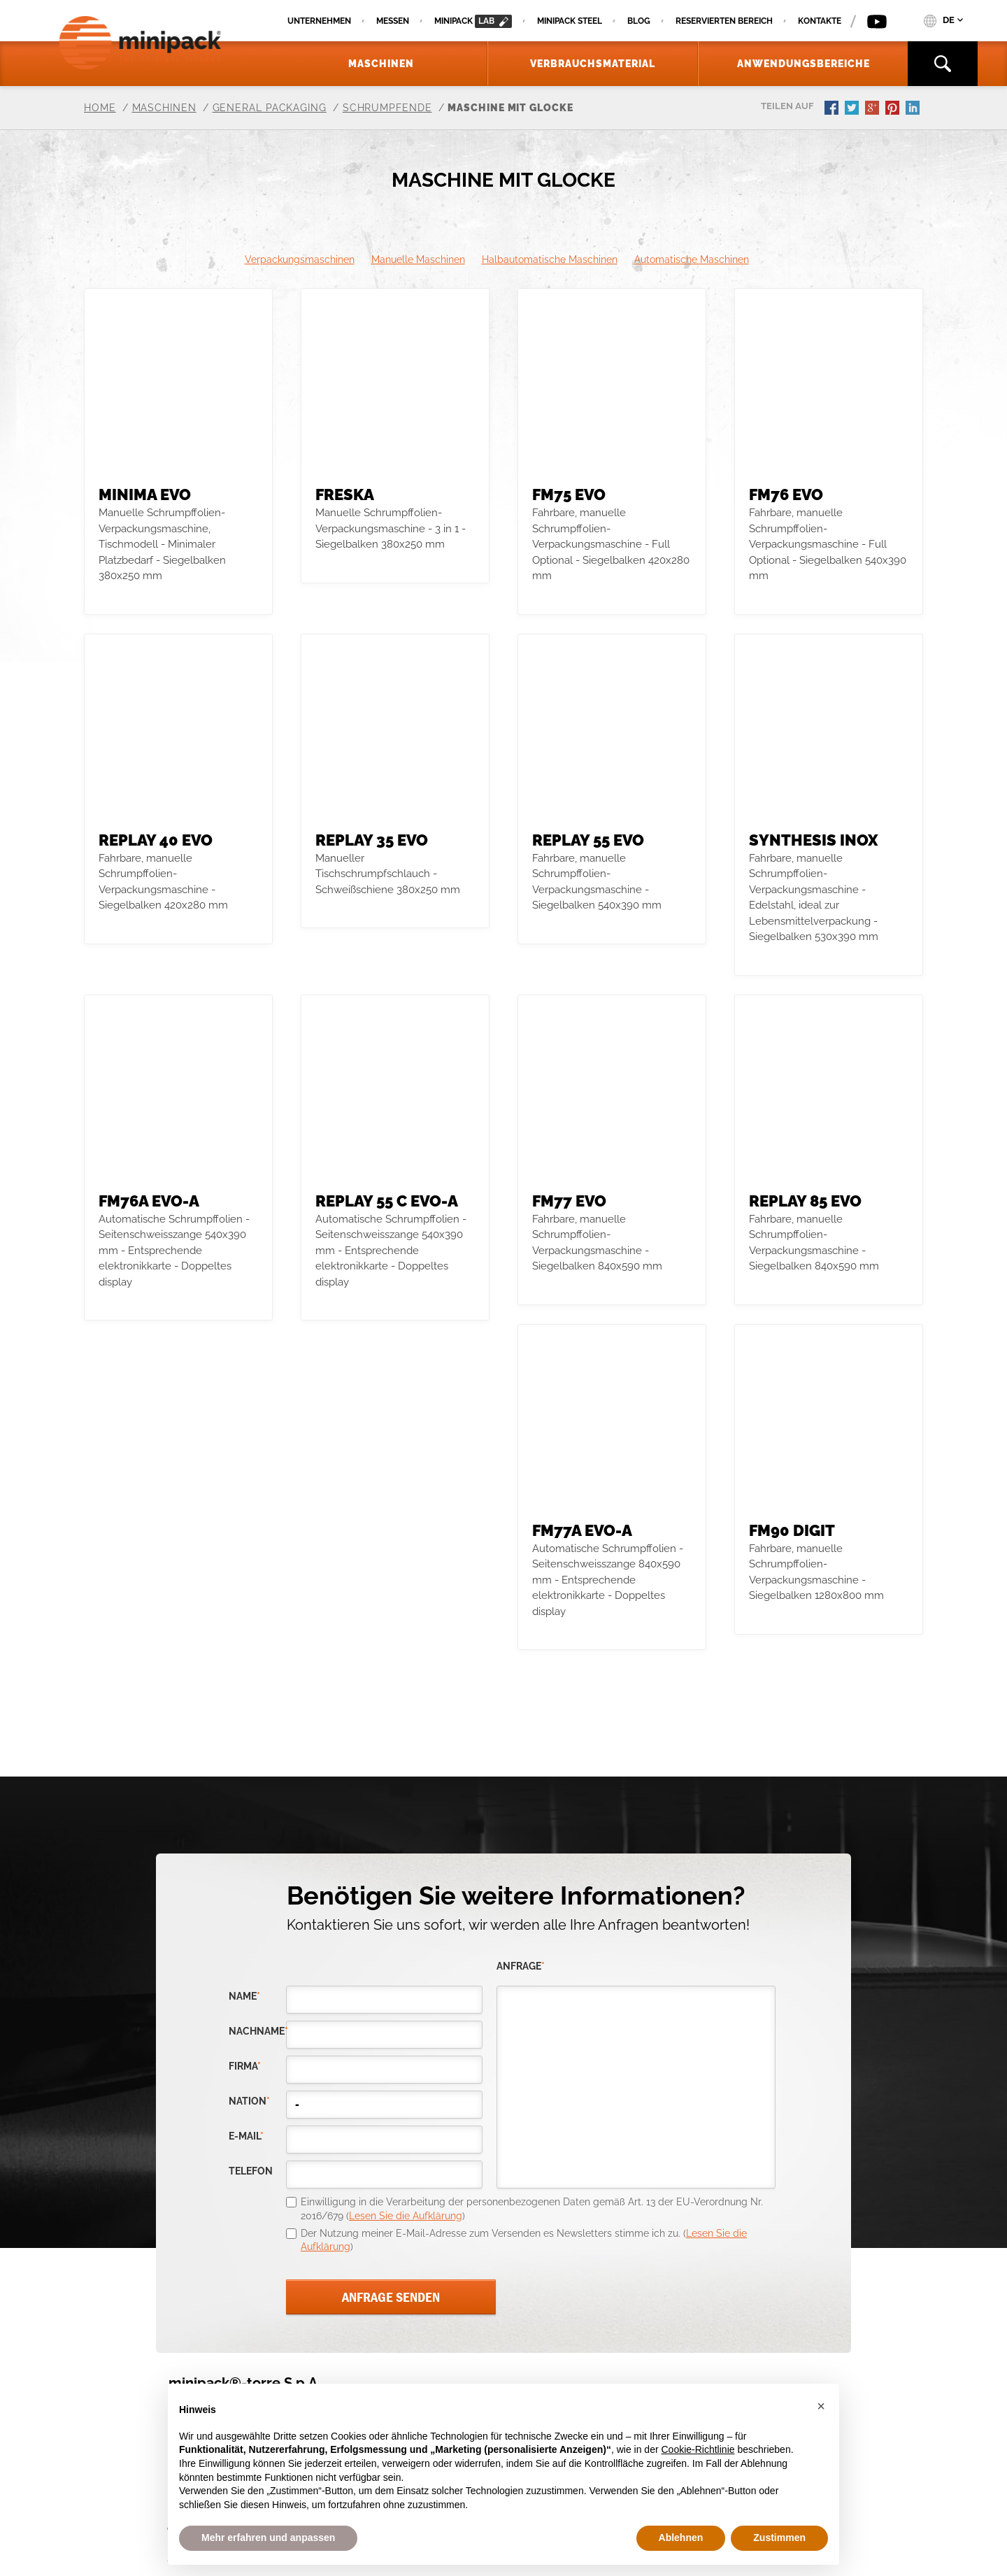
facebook (832, 109)
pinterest (893, 109)
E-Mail (246, 2136)
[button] (821, 2406)
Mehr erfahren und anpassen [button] (268, 2537)
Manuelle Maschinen (418, 259)
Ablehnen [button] (681, 2537)
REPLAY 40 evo (156, 840)
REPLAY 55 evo (588, 840)
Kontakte (819, 21)
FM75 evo (569, 494)
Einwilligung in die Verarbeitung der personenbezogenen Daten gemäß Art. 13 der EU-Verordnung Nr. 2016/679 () (532, 2208)
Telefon (251, 2171)
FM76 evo (786, 494)
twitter (853, 109)
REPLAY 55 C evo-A (386, 1201)
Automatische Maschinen (691, 259)
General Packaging (270, 107)
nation (249, 2101)
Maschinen (164, 107)
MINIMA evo (145, 494)
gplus (873, 109)
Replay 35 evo (371, 840)
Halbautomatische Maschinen (549, 259)
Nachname (257, 2031)
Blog (638, 21)
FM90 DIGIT (792, 1530)
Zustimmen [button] (779, 2537)
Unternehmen (319, 21)
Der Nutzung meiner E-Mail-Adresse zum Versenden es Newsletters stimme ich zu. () (524, 2240)
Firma (245, 2066)
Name (244, 1996)
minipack (473, 21)
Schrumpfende (387, 107)
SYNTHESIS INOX (813, 840)
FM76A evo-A (149, 1201)
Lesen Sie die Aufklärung (405, 2215)
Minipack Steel (569, 21)
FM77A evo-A (582, 1530)
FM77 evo (569, 1201)
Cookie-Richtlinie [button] (697, 2449)
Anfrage (521, 1966)
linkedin (914, 109)
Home (100, 107)
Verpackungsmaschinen (300, 259)
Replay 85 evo (805, 1201)
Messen (392, 21)
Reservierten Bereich (724, 21)
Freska (344, 494)
